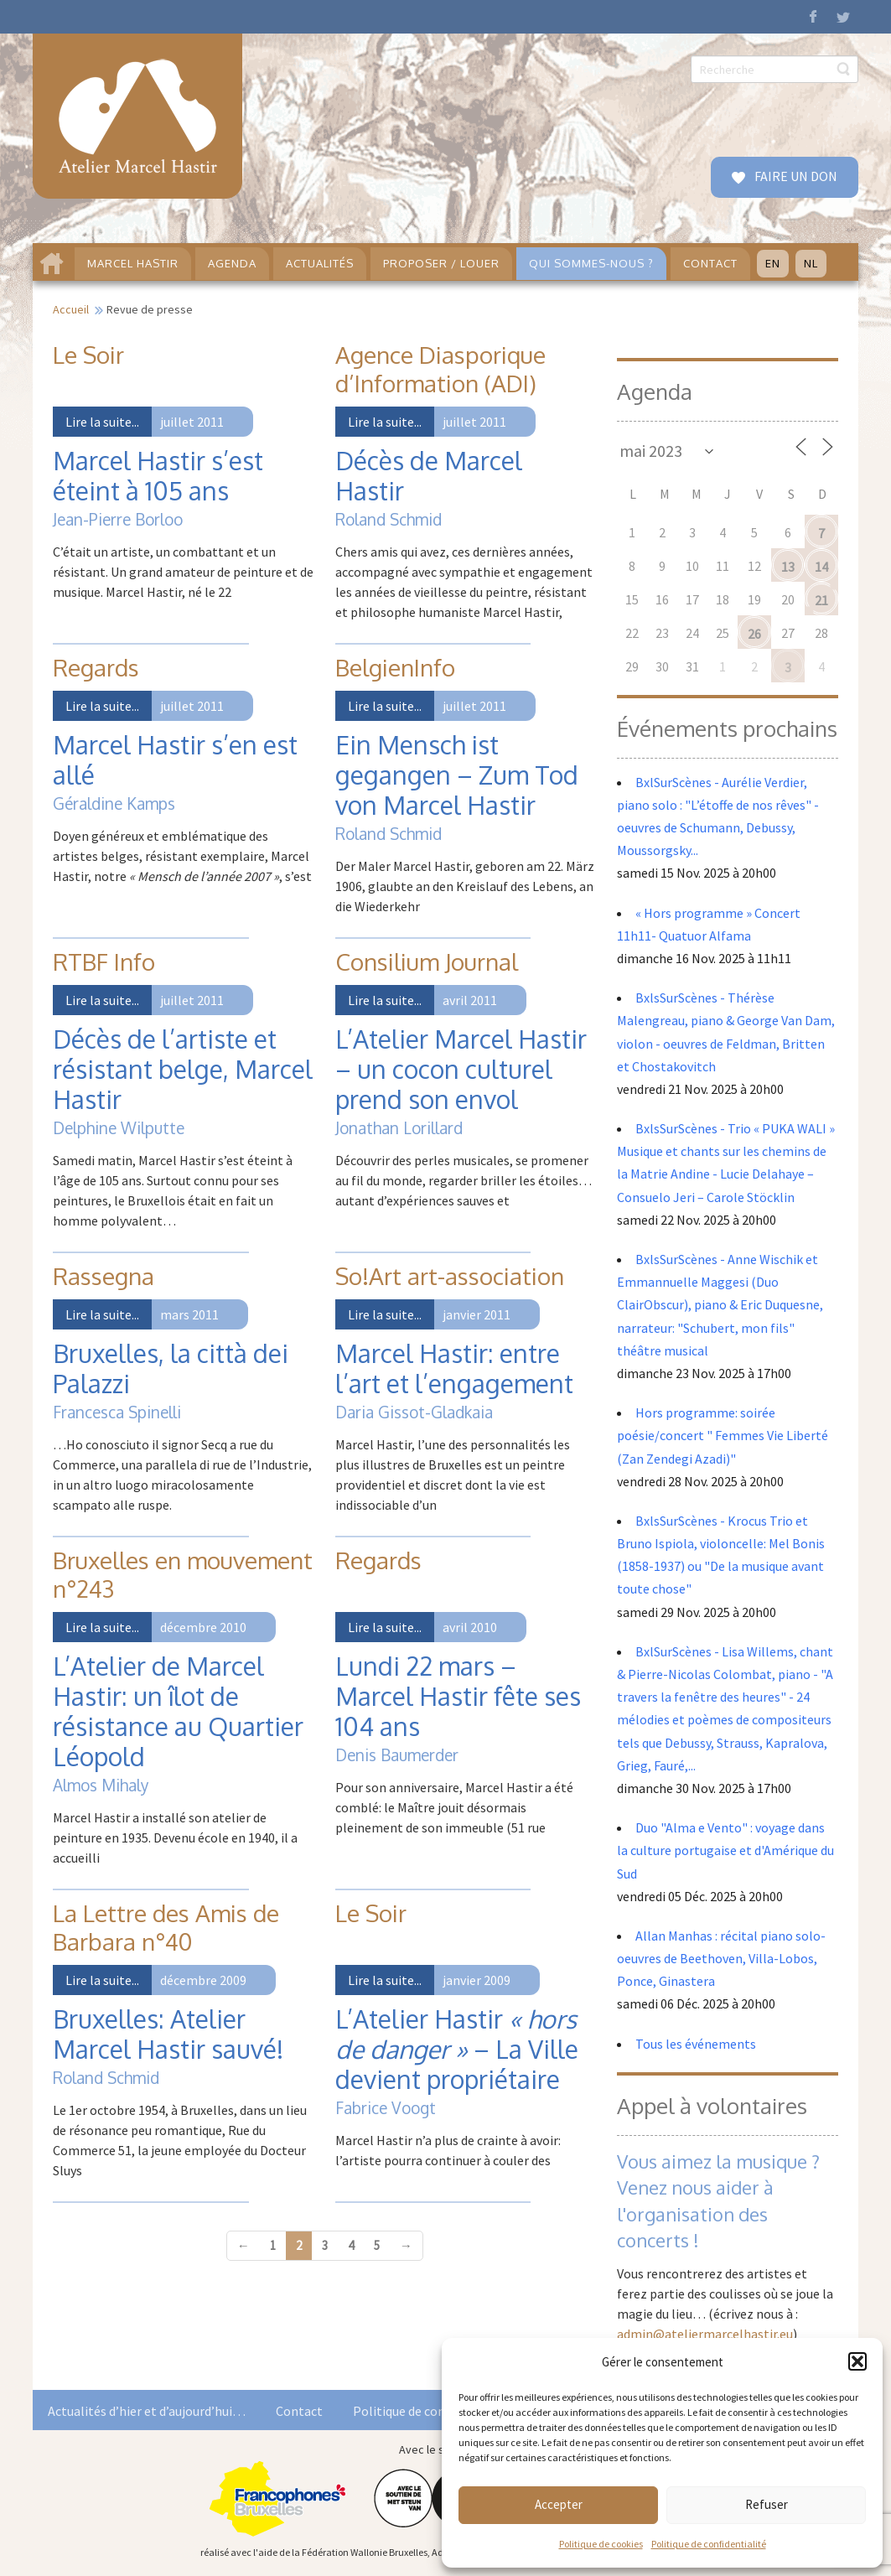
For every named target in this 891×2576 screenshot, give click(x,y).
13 (788, 566)
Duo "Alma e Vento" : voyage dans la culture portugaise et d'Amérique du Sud (725, 1850)
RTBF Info (104, 961)
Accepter (559, 2504)
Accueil (71, 309)
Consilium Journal (426, 961)
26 (754, 633)
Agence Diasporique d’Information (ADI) (440, 368)
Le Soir (88, 354)
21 (821, 600)
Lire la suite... (102, 421)
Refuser (766, 2504)
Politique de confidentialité (708, 2543)
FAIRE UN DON (794, 176)
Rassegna (103, 1276)
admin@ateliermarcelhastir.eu (705, 2333)
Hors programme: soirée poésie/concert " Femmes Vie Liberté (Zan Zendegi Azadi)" (722, 1435)
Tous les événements (695, 2043)
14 (821, 566)
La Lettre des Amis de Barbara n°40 (166, 1927)
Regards (96, 667)
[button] (857, 2361)
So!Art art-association (449, 1276)
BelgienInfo (395, 667)
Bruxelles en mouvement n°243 (183, 1574)
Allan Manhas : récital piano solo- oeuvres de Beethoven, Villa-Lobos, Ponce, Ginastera (721, 1958)
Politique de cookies (601, 2543)
